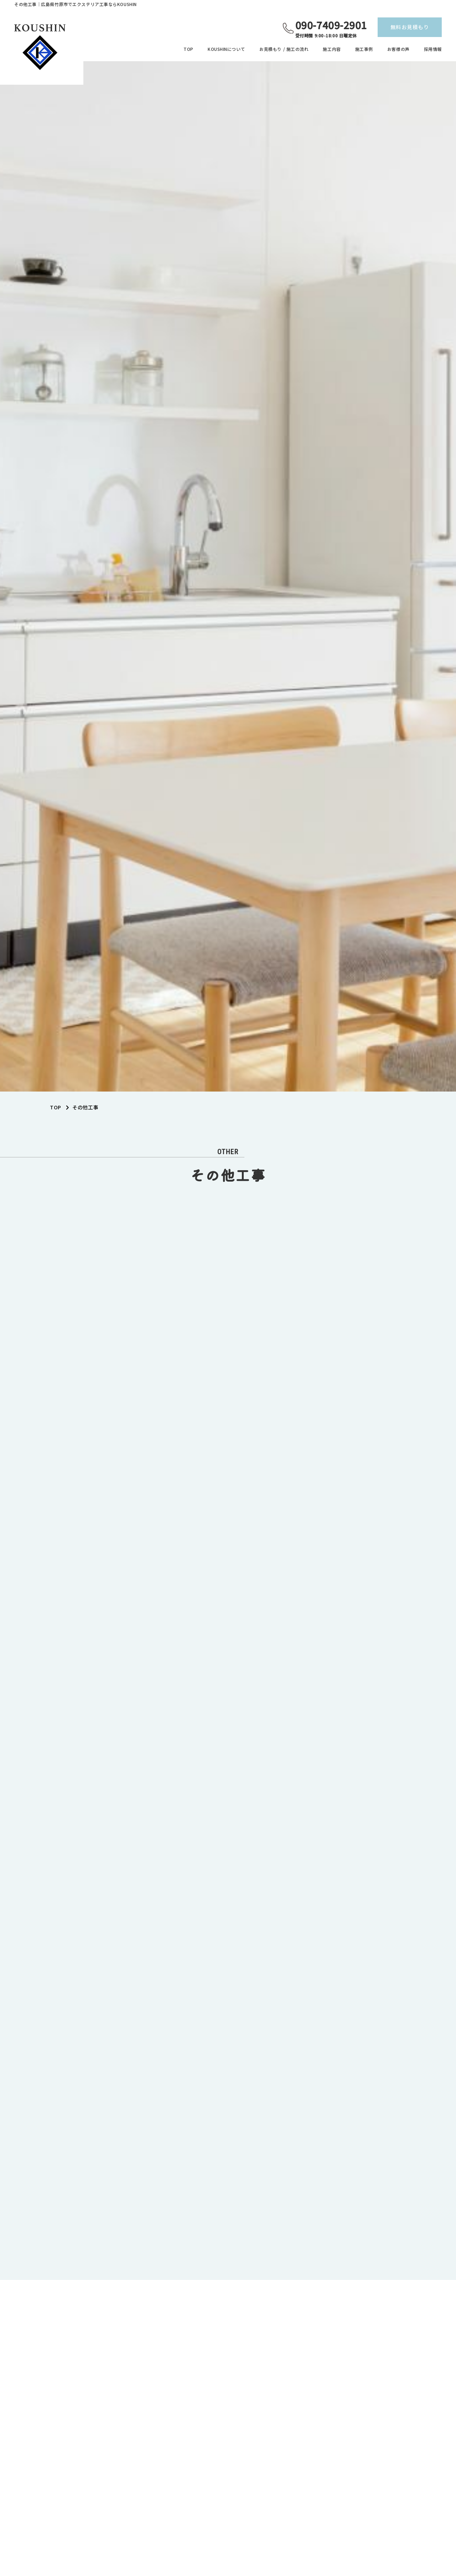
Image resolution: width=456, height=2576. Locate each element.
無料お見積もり (409, 27)
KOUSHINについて (226, 49)
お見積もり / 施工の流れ (284, 49)
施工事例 (364, 49)
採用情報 (433, 49)
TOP (188, 49)
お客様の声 (398, 49)
